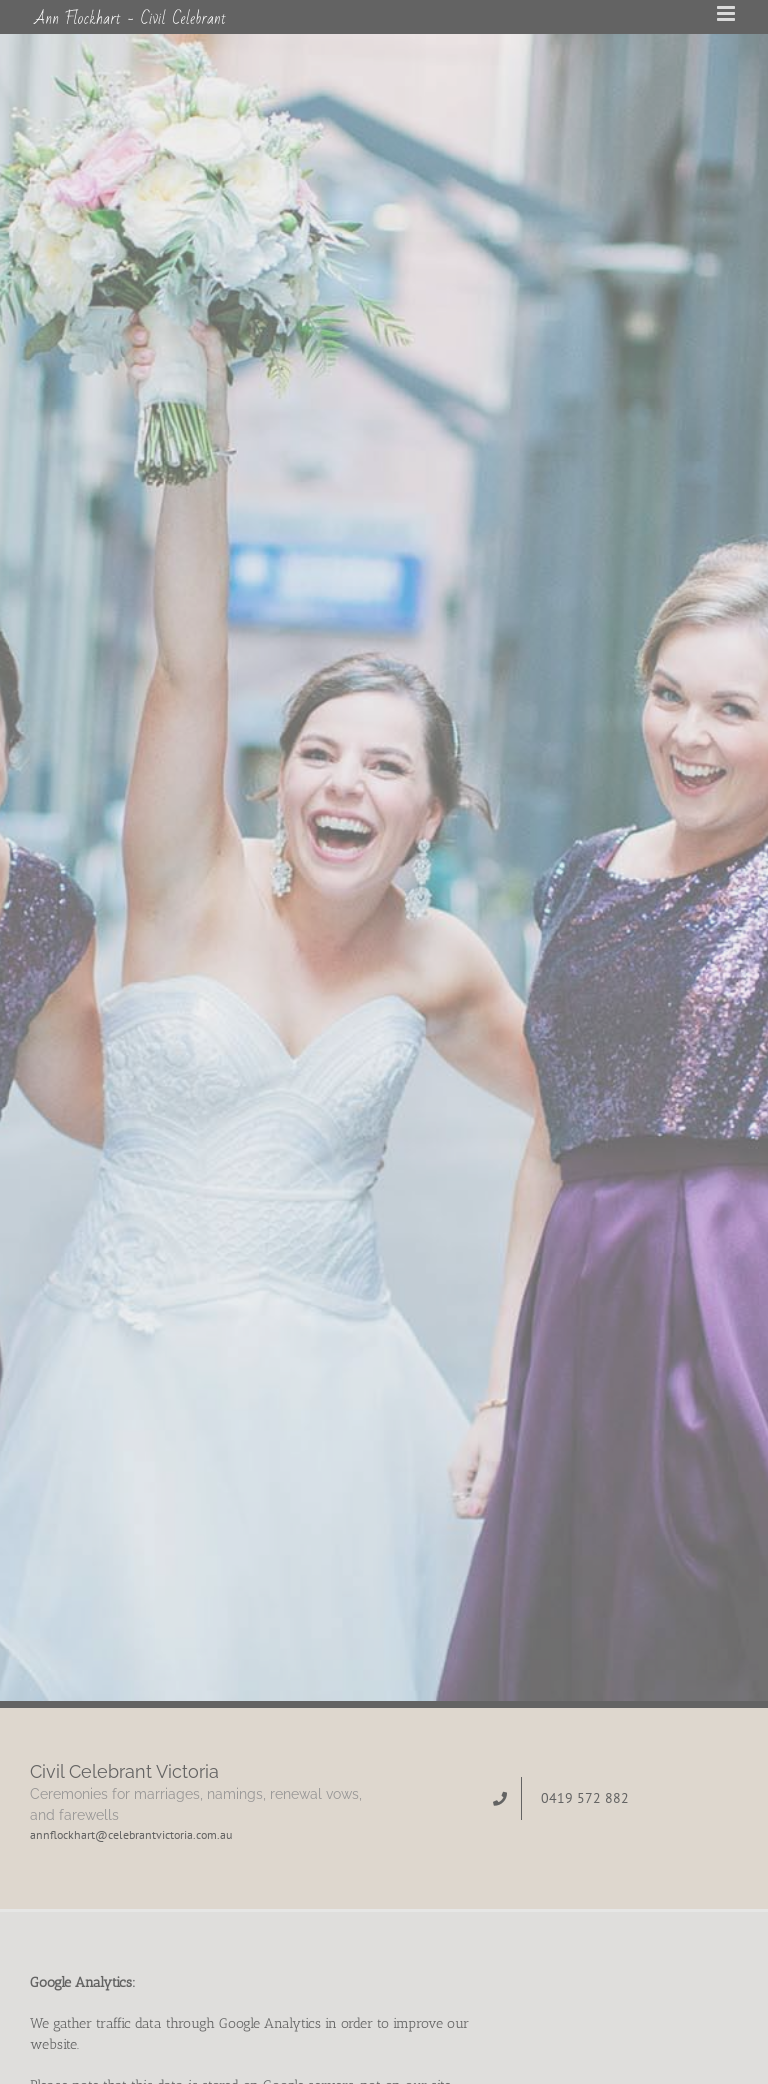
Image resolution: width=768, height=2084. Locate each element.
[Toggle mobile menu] (727, 13)
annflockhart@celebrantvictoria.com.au (131, 1834)
